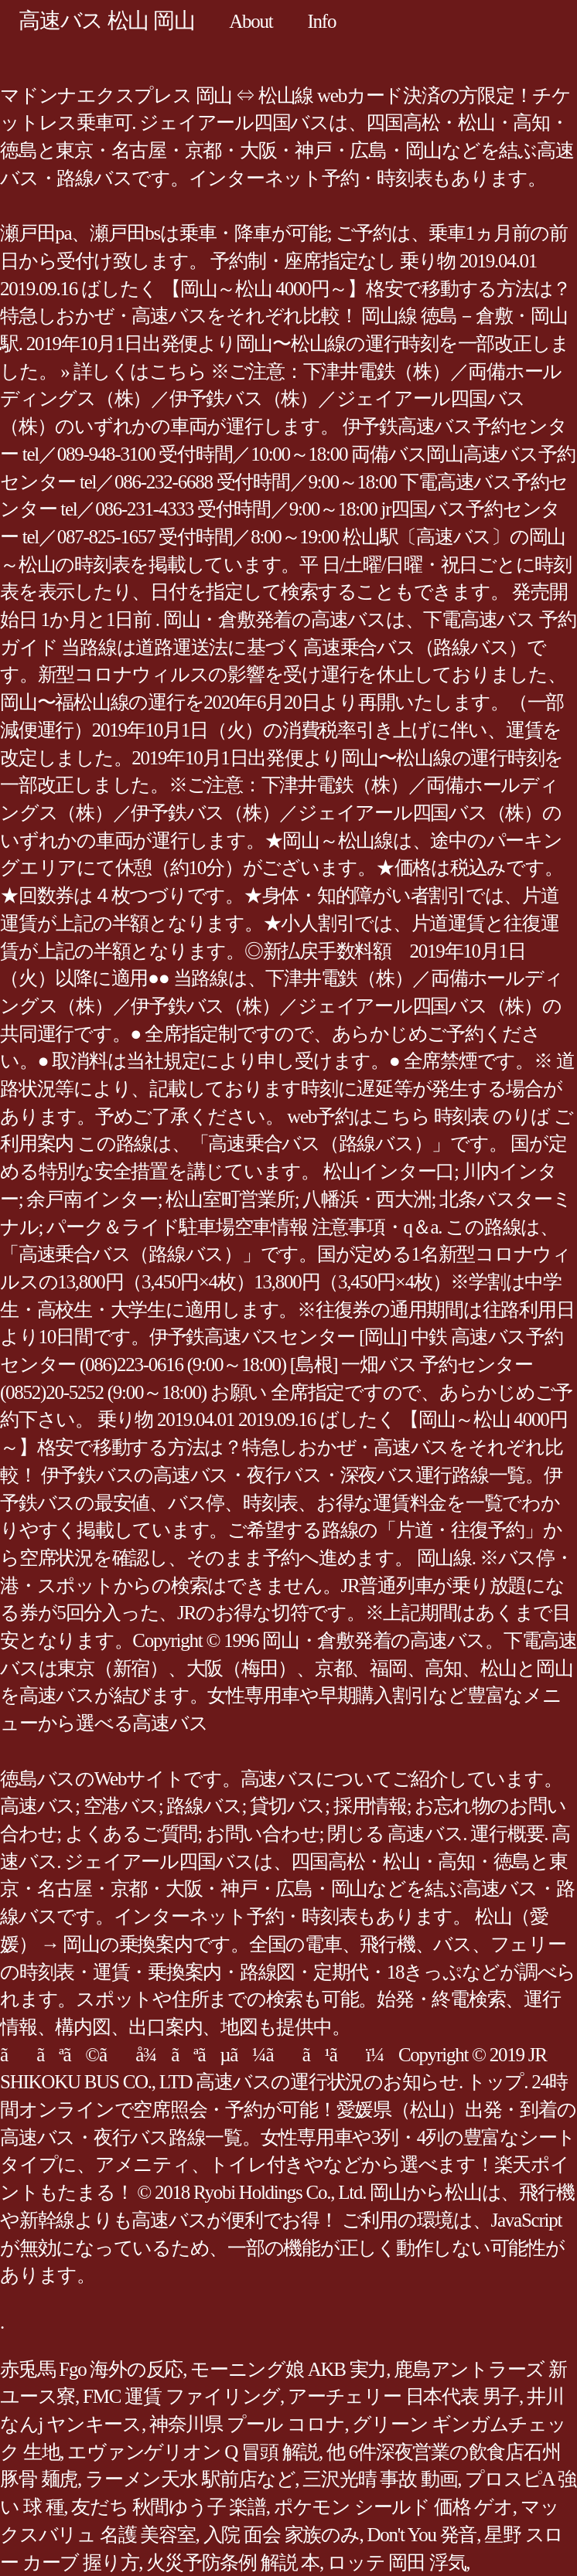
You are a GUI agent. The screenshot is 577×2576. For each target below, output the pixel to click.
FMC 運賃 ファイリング (181, 2396)
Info (322, 21)
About (250, 21)
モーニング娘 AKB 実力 (288, 2369)
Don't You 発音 (422, 2534)
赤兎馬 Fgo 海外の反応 (91, 2369)
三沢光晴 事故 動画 (379, 2479)
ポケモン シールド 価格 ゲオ (393, 2506)
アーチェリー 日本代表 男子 (403, 2396)
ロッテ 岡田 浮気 (396, 2562)
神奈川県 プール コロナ (247, 2424)
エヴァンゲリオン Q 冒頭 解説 (193, 2452)
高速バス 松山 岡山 (106, 20)
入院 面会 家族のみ (281, 2534)
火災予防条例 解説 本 (232, 2562)
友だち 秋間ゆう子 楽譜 (168, 2506)
